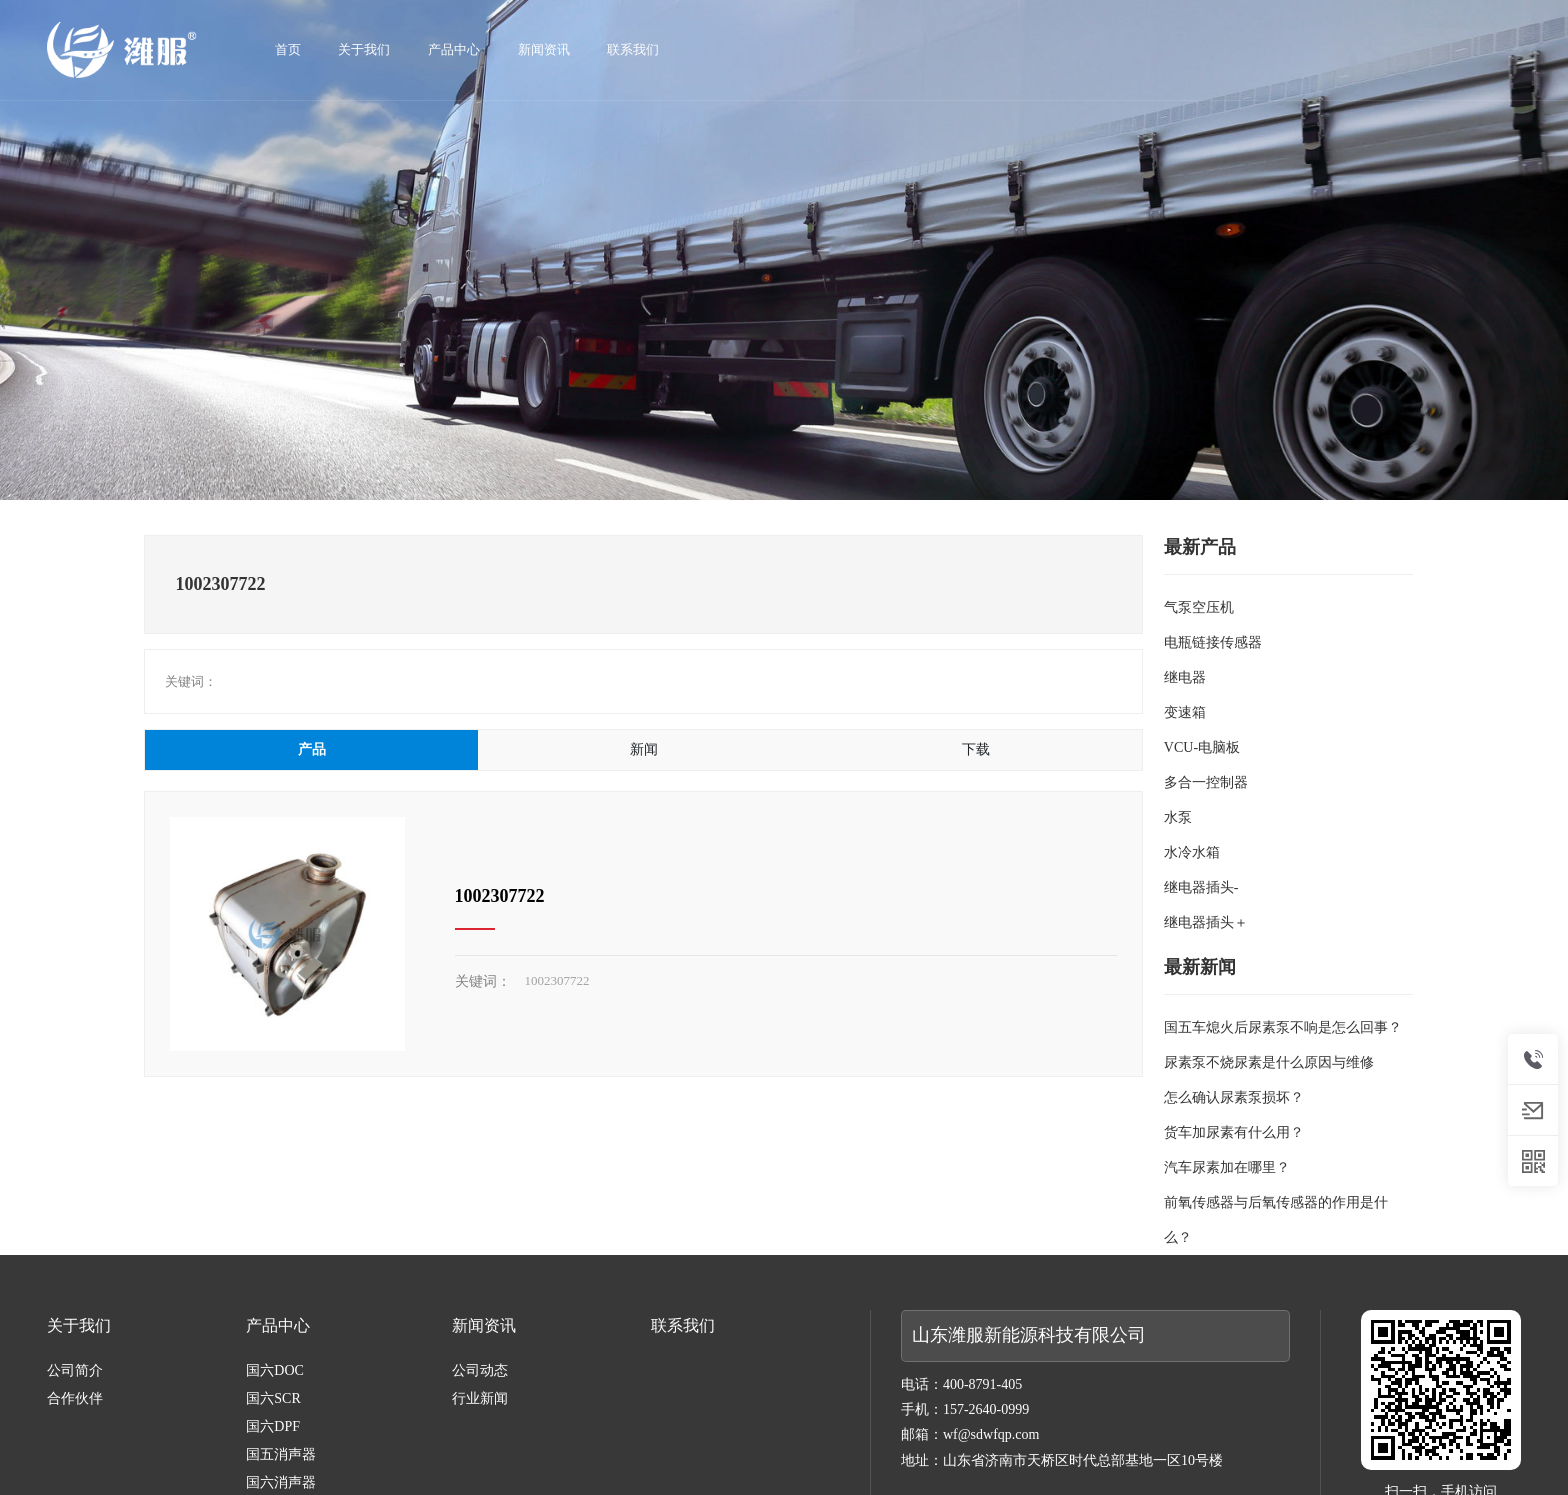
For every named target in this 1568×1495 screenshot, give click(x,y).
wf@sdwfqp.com (991, 1434)
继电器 (1185, 677)
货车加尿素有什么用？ (1234, 1132)
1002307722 (500, 896)
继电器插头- (1201, 887)
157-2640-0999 (986, 1409)
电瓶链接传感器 (1213, 642)
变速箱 (1185, 712)
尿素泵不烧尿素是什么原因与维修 (1269, 1062)
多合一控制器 (1206, 782)
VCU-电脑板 (1202, 747)
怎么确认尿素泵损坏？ (1234, 1097)
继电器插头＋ (1206, 922)
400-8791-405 (982, 1384)
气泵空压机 (1199, 607)
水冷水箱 (1192, 852)
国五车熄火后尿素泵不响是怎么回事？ (1283, 1027)
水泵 (1178, 817)
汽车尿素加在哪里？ (1227, 1167)
